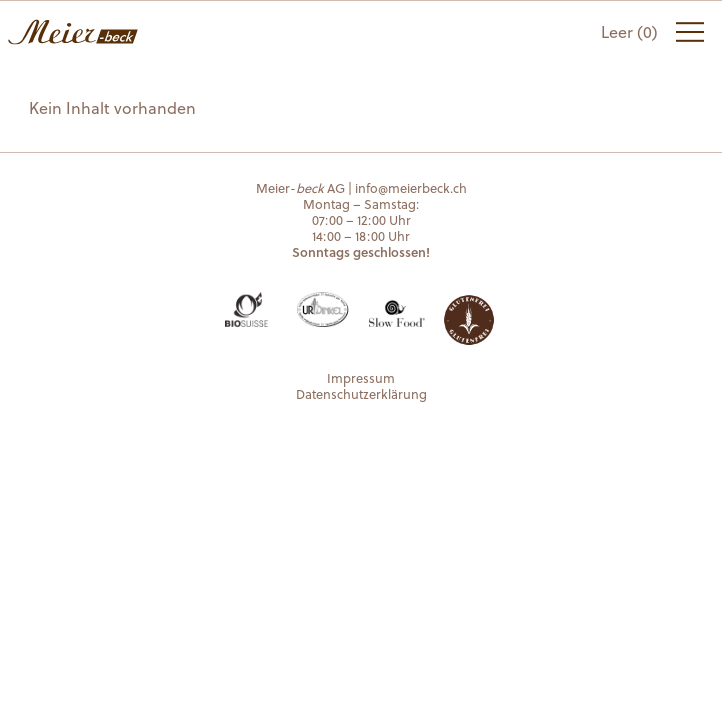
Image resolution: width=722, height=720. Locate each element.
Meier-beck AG (73, 32)
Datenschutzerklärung (361, 393)
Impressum (361, 377)
